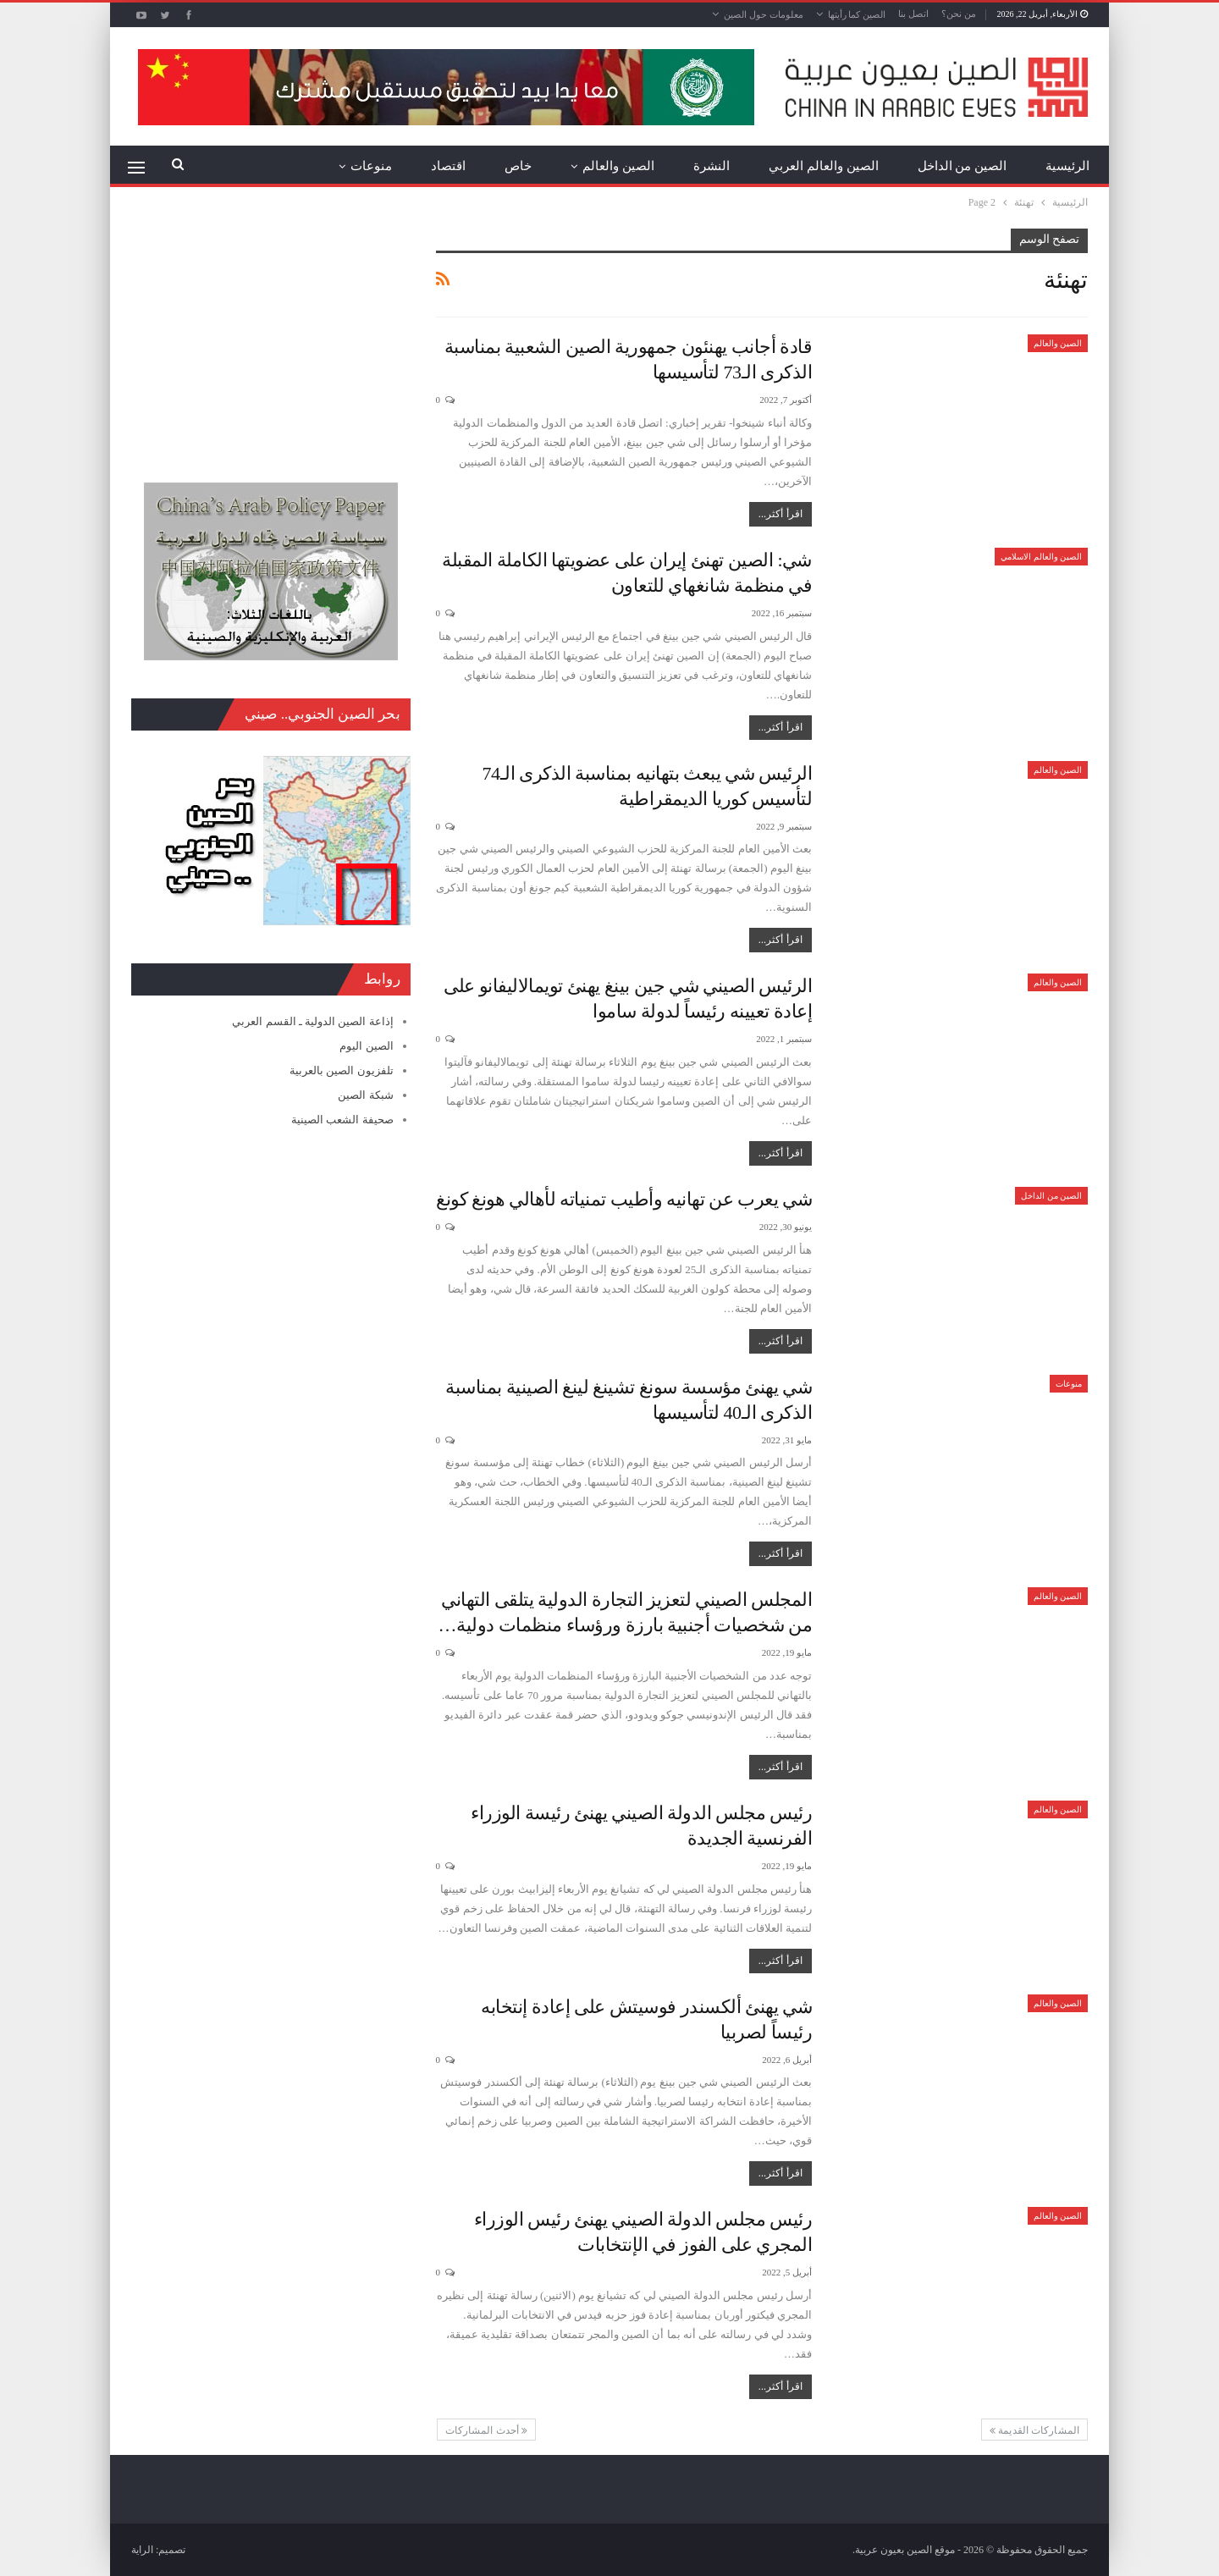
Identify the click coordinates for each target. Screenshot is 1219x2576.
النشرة (711, 166)
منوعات (371, 166)
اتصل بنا (913, 13)
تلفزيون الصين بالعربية (342, 1070)
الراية (142, 2550)
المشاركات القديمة (1034, 2430)
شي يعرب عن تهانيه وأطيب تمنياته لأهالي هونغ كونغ (624, 1199)
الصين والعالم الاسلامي (1041, 556)
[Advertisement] (271, 334)
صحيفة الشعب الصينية (342, 1119)
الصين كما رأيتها (857, 14)
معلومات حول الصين (763, 14)
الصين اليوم (366, 1046)
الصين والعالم (618, 166)
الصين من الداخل (962, 166)
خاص (518, 166)
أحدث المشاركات (486, 2430)
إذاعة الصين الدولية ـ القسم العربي (312, 1021)
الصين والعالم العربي (824, 166)
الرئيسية (1067, 166)
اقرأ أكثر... (780, 514)
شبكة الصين (365, 1095)
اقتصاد (448, 166)
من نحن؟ (958, 13)
